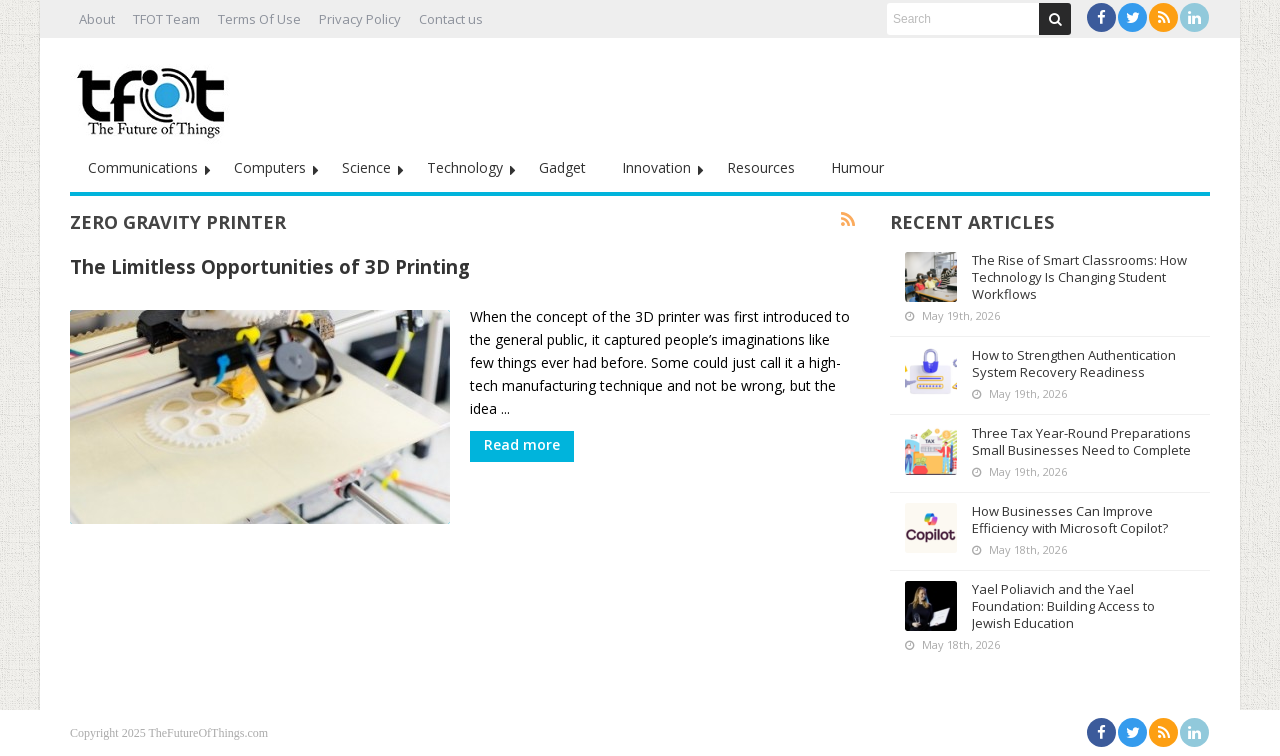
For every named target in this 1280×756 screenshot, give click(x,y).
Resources (761, 167)
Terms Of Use (259, 19)
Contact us (451, 19)
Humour (857, 167)
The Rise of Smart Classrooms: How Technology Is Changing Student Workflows (1079, 277)
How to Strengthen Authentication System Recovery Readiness (1074, 363)
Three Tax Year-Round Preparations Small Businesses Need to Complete (1081, 441)
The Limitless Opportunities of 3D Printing (270, 266)
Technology (465, 167)
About (97, 19)
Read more (522, 444)
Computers (270, 167)
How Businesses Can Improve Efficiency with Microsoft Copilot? (1070, 519)
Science (366, 167)
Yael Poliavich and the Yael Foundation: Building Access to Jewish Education (1063, 606)
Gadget (562, 167)
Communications (143, 167)
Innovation (656, 167)
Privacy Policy (360, 19)
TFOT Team (166, 19)
